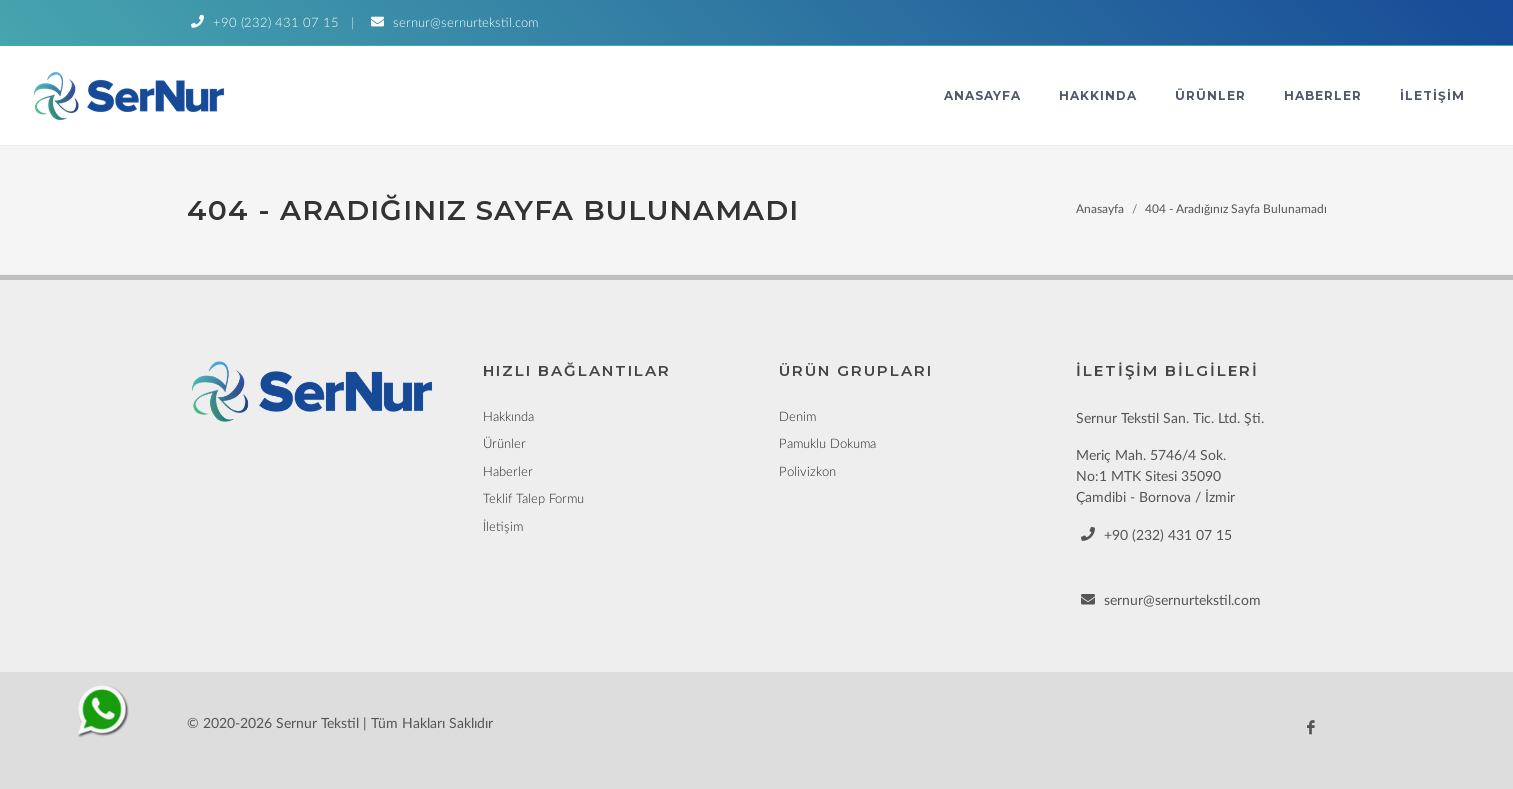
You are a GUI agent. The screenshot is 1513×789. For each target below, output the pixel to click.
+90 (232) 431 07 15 (263, 23)
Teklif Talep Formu (533, 499)
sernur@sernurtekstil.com (452, 23)
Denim (797, 417)
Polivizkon (807, 472)
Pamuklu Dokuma (827, 444)
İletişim (1432, 95)
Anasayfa (982, 95)
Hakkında (1098, 95)
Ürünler (1210, 95)
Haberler (1323, 95)
